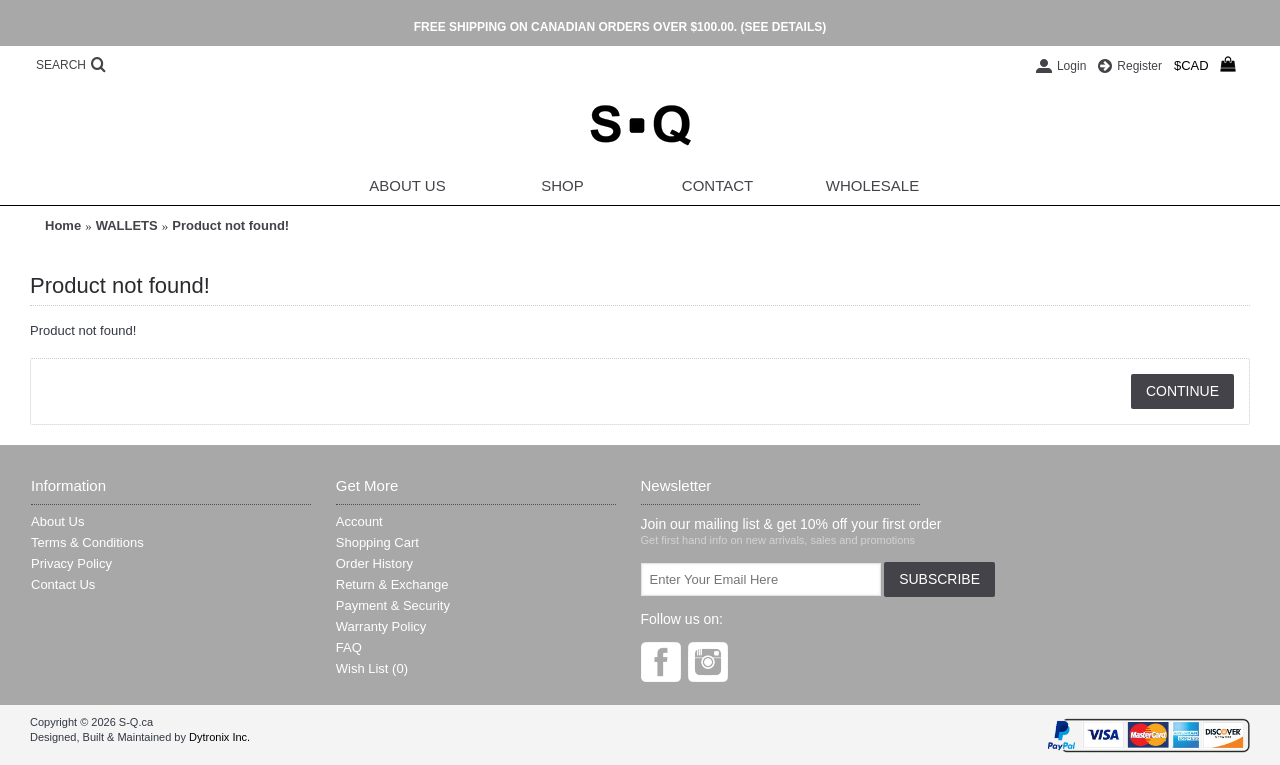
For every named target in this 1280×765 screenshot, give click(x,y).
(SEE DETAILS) (783, 27)
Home (63, 225)
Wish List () (372, 668)
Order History (374, 563)
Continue (1182, 391)
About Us (57, 521)
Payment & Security (393, 605)
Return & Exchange (392, 584)
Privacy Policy (71, 563)
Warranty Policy (381, 626)
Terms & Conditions (87, 542)
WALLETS (127, 225)
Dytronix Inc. (219, 737)
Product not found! (230, 225)
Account (359, 521)
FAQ (349, 647)
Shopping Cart (377, 542)
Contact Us (63, 584)
